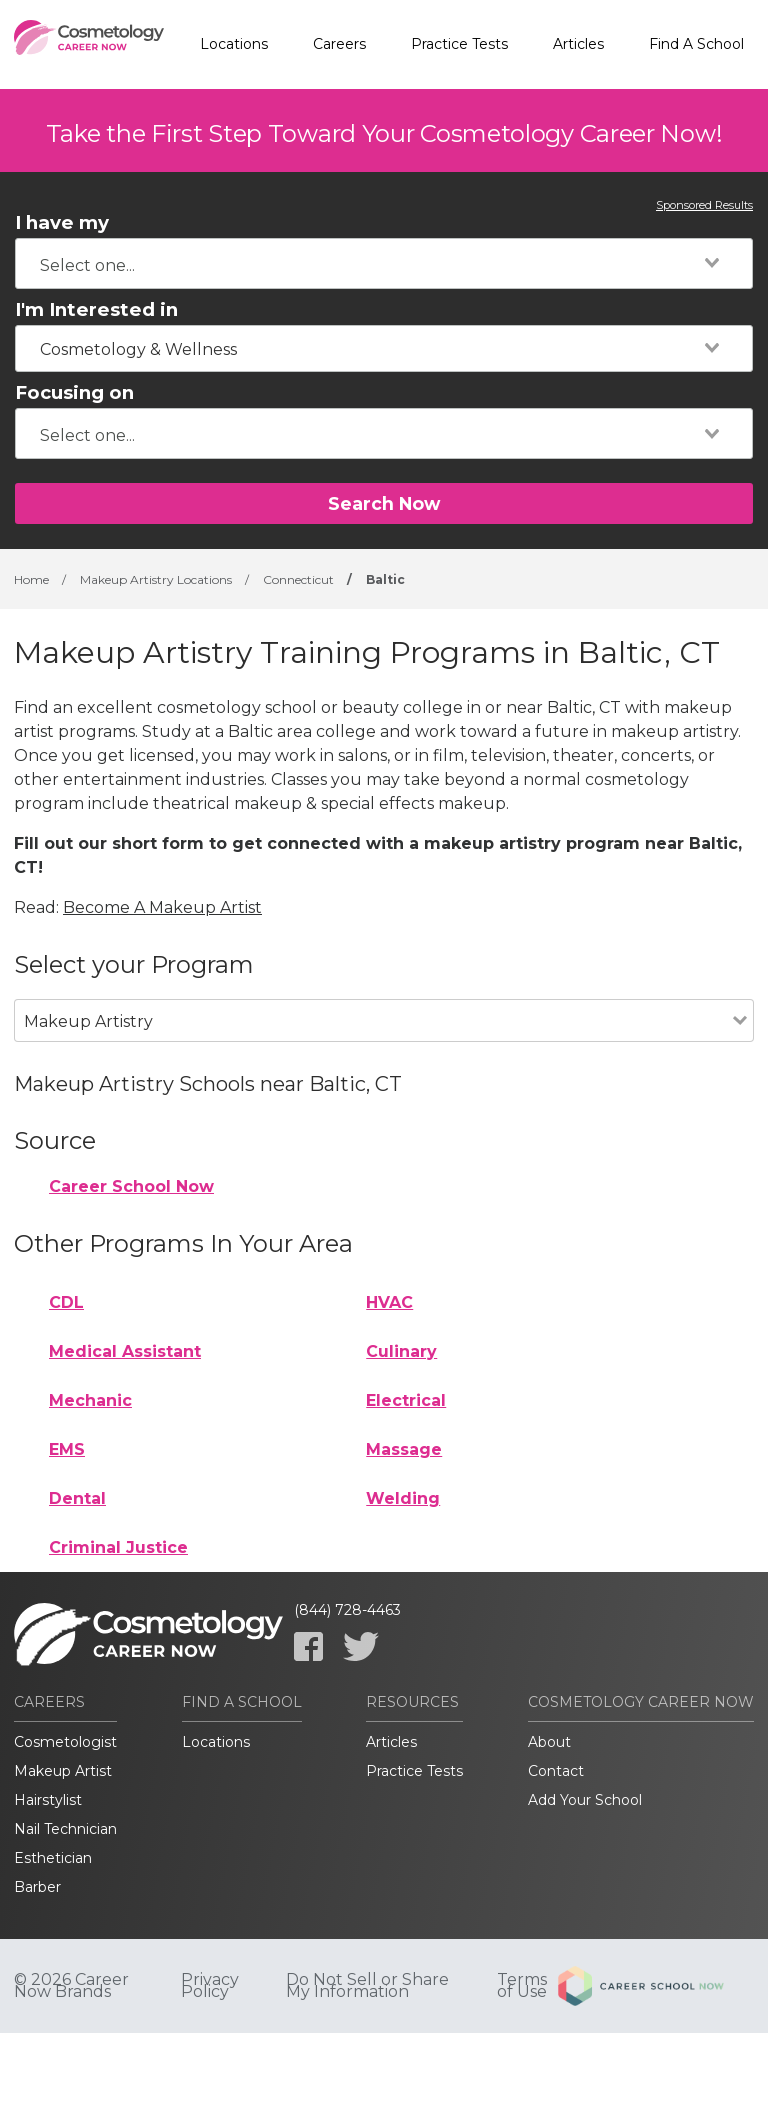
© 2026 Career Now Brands (71, 1986)
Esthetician (53, 1858)
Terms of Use (522, 1986)
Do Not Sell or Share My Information (367, 1986)
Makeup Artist (63, 1771)
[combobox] (384, 263)
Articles (578, 44)
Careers (339, 44)
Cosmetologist (65, 1742)
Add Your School (585, 1800)
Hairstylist (48, 1800)
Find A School (696, 44)
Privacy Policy (210, 1986)
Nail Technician (65, 1829)
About (549, 1742)
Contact (556, 1771)
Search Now (384, 503)
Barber (37, 1887)
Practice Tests (459, 44)
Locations (234, 44)
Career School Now (131, 1186)
